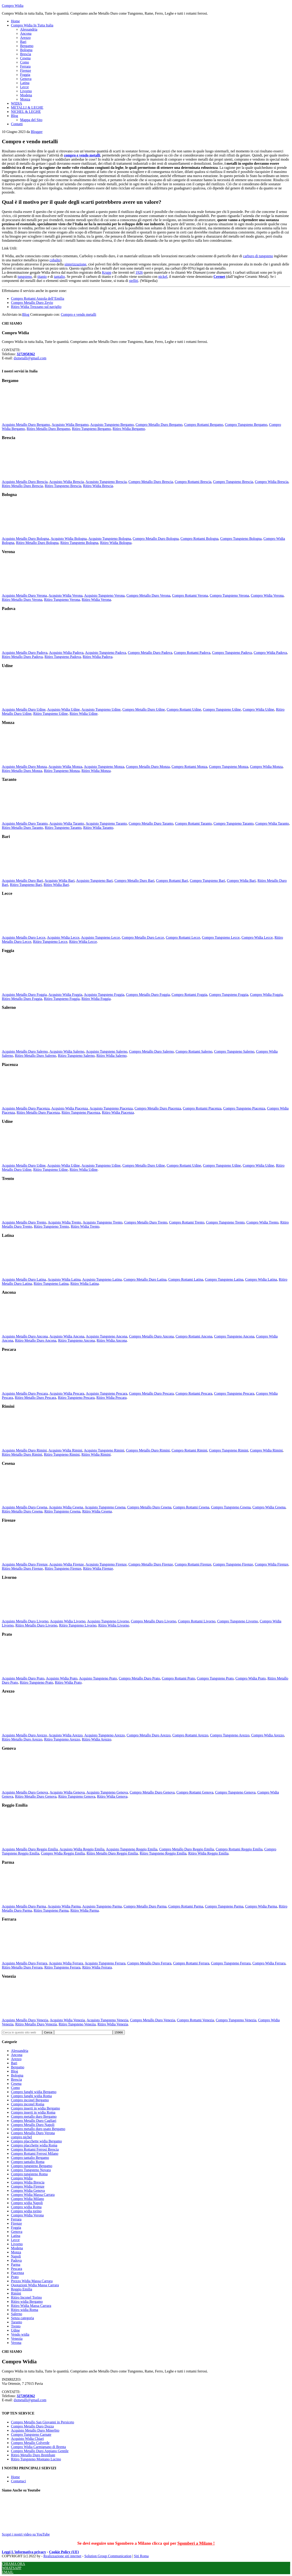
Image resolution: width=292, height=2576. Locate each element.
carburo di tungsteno (258, 256)
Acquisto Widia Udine (63, 709)
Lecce (15, 2240)
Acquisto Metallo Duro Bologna (25, 539)
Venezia (17, 2338)
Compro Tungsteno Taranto (233, 823)
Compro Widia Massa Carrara (33, 2195)
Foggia (16, 2227)
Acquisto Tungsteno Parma (102, 1906)
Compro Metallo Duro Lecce (143, 937)
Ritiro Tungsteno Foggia (61, 999)
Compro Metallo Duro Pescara (151, 1393)
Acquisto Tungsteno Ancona (106, 1336)
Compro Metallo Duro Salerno (151, 1051)
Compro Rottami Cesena (191, 1507)
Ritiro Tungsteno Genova (76, 1796)
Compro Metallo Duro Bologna (156, 539)
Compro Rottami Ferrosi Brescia (35, 2149)
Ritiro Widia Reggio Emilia (208, 1853)
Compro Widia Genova (28, 2190)
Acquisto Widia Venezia (67, 2020)
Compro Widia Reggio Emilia (63, 1853)
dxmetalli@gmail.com (30, 358)
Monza (16, 2252)
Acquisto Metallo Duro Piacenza (26, 1108)
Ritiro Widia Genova (112, 1796)
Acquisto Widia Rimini (65, 1450)
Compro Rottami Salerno (194, 1051)
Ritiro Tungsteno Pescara (76, 1397)
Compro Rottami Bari (172, 881)
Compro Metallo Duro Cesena (149, 1507)
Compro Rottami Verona (190, 595)
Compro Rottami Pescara (194, 1393)
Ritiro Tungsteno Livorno (77, 1625)
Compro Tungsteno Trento (225, 1222)
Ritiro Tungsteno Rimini (61, 1454)
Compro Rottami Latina (185, 1279)
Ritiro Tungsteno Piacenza (81, 1112)
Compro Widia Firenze (271, 1564)
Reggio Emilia (21, 2289)
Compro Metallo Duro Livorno (153, 1621)
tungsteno (25, 276)
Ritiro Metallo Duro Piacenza (38, 1112)
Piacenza (17, 2273)
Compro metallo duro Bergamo (34, 2116)
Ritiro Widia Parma (84, 1910)
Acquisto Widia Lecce (63, 937)
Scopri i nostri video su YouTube (36, 2532)
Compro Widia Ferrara (268, 1963)
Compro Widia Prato (250, 1678)
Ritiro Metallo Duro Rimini (22, 1454)
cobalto (55, 260)
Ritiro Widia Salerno (111, 1055)
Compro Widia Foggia (266, 994)
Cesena (16, 2084)
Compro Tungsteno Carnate (31, 2434)
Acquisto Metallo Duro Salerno (25, 1051)
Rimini (16, 2293)
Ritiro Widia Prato (68, 1682)
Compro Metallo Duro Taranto (151, 823)
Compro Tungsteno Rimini (228, 1450)
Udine (15, 2330)
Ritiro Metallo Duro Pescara (35, 1397)
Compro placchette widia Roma (34, 2145)
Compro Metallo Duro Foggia (148, 994)
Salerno (16, 2314)
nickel (162, 276)
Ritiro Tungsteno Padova (62, 657)
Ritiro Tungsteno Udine (50, 714)
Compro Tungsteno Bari (207, 881)
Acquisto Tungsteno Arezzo (104, 1735)
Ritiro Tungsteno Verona (62, 600)
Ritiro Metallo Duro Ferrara (22, 1967)
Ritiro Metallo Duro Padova (22, 657)
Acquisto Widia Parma (64, 1906)
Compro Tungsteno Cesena (230, 1507)
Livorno (17, 2244)
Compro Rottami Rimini (189, 1450)
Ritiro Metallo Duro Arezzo (22, 1739)
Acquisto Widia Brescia (66, 482)
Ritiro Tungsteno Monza (61, 771)
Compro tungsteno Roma (29, 2174)
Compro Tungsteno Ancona (234, 1336)
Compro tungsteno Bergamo (31, 2166)
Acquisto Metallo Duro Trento (24, 1222)
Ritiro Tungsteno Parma (51, 1910)
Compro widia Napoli (27, 2203)
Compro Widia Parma (261, 1906)
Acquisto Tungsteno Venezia (107, 2020)
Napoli (16, 2256)
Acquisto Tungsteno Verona (104, 595)
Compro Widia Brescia (271, 482)
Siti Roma (141, 2556)
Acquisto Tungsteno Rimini (104, 1450)
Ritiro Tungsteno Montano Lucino (36, 2459)
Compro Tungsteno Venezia (236, 2020)
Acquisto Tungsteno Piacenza (111, 1108)
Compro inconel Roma (27, 2104)
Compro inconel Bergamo (30, 2100)
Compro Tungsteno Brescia (233, 482)
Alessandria (19, 2051)
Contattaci (18, 2481)
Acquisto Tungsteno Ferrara (105, 1963)
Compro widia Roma (26, 2207)
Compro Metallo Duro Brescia (150, 482)
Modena (17, 2248)
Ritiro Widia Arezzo (96, 1739)
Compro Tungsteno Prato (215, 1678)
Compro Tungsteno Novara (31, 2170)
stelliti (133, 281)
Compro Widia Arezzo (267, 1735)
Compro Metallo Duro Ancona (151, 1336)
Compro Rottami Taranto (193, 823)
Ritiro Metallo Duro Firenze (22, 1568)
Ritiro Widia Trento (85, 1226)
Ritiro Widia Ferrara (97, 1967)
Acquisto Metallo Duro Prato (23, 1678)
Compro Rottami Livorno (196, 1621)
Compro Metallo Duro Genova (152, 1792)
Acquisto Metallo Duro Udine (24, 709)
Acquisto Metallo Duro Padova (24, 653)
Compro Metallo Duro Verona (148, 595)
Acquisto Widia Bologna (69, 539)
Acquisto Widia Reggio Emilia (81, 1849)
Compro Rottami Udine (184, 709)
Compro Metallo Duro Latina (145, 1279)
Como (15, 2088)
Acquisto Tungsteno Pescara (106, 1393)
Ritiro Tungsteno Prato (36, 1682)
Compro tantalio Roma (27, 2162)
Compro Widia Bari (241, 881)
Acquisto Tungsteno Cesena (105, 1507)
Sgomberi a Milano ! (196, 2543)
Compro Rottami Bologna (199, 539)
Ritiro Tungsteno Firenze (63, 1568)
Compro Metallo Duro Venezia (152, 2020)
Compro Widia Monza (266, 767)
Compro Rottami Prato (178, 1678)
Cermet (219, 276)
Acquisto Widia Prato (61, 1678)
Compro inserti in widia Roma (33, 2112)
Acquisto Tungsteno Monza (104, 767)
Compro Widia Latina (261, 1279)
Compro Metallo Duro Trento (145, 1222)
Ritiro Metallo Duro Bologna (37, 543)
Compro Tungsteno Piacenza (244, 1108)
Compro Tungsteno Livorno (237, 1621)
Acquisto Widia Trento (64, 1222)
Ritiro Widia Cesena (97, 1511)
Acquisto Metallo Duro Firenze (24, 1564)
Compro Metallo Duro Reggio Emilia (186, 1849)
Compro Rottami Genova (194, 1792)
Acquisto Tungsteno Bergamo (112, 425)
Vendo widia (20, 2334)
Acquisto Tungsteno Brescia (106, 482)
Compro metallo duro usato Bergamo (38, 2129)
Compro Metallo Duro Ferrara (149, 1963)
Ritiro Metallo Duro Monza (22, 771)
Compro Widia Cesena (269, 1507)
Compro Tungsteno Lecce (221, 937)
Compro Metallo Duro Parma (145, 1906)
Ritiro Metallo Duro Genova (36, 1796)
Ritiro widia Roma (24, 2310)
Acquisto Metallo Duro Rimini (24, 1450)
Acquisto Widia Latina (64, 1279)
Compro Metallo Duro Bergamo (159, 425)
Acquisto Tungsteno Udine (101, 709)
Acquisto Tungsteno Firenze (106, 1564)
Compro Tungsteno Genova (235, 1792)
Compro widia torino (26, 2211)
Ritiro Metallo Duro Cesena (22, 1511)
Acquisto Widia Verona (66, 595)
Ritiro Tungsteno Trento (51, 1226)
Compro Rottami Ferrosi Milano (34, 2153)
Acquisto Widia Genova (67, 1792)
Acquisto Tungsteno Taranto (106, 823)
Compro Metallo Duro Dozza (32, 2426)
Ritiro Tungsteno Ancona (76, 1340)
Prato (15, 2277)
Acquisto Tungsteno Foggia (104, 994)
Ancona (16, 2055)
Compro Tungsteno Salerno (234, 1051)
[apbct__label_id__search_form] (83, 2032)
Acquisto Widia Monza (65, 767)
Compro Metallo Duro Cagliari (33, 2121)
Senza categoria (22, 2318)
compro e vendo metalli (82, 155)
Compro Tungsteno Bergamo (246, 425)
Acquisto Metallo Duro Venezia (25, 2020)
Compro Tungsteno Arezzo (229, 1735)
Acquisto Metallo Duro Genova (25, 1792)
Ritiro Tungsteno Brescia (63, 486)
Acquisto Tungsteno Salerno (106, 1051)
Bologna (17, 2075)
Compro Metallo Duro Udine (143, 709)
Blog (25, 314)
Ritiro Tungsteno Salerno (76, 1055)
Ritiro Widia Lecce (83, 941)
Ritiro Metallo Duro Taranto (22, 828)
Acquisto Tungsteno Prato (98, 1678)
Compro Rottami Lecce (183, 937)
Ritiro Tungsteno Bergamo (91, 429)
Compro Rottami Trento (186, 1222)
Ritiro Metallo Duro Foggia (22, 999)
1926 (139, 272)
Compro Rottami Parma (185, 1906)
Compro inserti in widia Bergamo (35, 2108)
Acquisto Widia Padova (66, 653)
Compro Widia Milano (27, 2199)
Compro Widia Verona (267, 595)
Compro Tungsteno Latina (224, 1279)
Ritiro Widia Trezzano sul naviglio (36, 307)
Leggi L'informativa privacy (24, 2552)
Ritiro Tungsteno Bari (26, 885)
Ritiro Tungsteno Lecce (50, 941)
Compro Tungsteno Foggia (228, 994)
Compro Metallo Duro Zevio (32, 303)
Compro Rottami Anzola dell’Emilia (37, 298)
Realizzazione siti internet (62, 2556)
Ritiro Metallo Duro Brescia (22, 486)
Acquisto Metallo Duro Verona (24, 595)
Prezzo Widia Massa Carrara (32, 2281)
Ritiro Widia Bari (56, 885)
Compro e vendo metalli (78, 314)
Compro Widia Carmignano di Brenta (38, 2447)
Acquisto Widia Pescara (66, 1393)
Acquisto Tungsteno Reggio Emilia (131, 1849)
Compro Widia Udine (258, 709)
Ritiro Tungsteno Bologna (79, 543)
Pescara (16, 2269)
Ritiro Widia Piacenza (118, 1112)
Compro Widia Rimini (266, 1450)
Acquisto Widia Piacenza (69, 1108)
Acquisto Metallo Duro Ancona (25, 1336)
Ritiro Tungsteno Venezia (77, 2024)
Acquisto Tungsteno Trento (102, 1222)
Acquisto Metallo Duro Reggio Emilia (30, 1849)
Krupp (106, 272)
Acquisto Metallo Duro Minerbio (35, 2430)
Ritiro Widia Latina (84, 1283)
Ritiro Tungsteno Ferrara (62, 1967)
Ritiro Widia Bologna (116, 543)
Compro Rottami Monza (189, 767)
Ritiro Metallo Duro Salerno (35, 1055)
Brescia (16, 2079)
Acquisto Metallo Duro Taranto (25, 823)
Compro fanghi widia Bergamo (33, 2092)
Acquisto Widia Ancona (66, 1336)
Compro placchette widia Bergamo (36, 2141)
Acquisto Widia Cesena (66, 1507)
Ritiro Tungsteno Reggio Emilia (163, 1853)
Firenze (16, 2223)
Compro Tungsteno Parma (224, 1906)
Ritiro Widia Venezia (112, 2024)
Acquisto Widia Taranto (66, 823)
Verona (16, 2343)
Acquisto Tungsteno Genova (107, 1792)
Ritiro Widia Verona (96, 600)
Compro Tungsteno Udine (222, 709)
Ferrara (16, 2219)
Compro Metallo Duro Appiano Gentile (39, 2451)
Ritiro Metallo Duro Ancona (35, 1340)
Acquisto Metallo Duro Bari (22, 881)
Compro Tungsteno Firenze (233, 1564)
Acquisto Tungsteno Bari (94, 881)
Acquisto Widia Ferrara (66, 1963)
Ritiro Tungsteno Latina (51, 1283)
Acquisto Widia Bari (59, 881)
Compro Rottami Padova (192, 653)
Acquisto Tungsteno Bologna (109, 539)
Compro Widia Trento (262, 1222)
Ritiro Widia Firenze (98, 1568)
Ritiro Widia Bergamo (129, 429)
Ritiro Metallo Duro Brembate (33, 2455)
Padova (16, 2260)
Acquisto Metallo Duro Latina (24, 1279)
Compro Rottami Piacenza (202, 1108)
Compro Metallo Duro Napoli (33, 2125)
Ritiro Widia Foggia (96, 999)
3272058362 (26, 354)
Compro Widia (12, 6)
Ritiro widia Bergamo (27, 2301)
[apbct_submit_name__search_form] (119, 2032)
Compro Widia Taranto (272, 823)
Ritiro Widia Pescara (111, 1397)
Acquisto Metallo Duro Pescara (25, 1393)
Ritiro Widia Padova (97, 657)
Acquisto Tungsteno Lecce (100, 937)
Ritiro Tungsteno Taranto (63, 828)
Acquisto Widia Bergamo (70, 425)
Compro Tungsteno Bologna (240, 539)
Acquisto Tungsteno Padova (105, 653)
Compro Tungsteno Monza (228, 767)
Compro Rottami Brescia (193, 482)
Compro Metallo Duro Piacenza (158, 1108)
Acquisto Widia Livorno (67, 1621)
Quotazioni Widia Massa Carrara (35, 2285)
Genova (16, 2232)
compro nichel (21, 2137)
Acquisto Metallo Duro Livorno (25, 1621)
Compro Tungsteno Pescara (234, 1393)
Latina (15, 2236)
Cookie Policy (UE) (64, 2552)
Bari (14, 2063)
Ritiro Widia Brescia (98, 486)
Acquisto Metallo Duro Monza (24, 767)
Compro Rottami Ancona (194, 1336)
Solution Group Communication (107, 2556)
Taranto (16, 2322)
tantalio (59, 276)
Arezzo (16, 2059)
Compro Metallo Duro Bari (134, 881)
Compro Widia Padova (270, 653)
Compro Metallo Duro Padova (150, 653)
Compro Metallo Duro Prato (139, 1678)
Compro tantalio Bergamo (30, 2158)
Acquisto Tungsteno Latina (102, 1279)
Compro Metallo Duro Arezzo (148, 1735)
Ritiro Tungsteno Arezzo (62, 1739)
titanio (42, 276)
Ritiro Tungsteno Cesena (62, 1511)
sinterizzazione (75, 264)
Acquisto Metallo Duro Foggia (24, 994)
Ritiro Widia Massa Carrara (31, 2306)
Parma (15, 2264)
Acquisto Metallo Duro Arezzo (24, 1735)
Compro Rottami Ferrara (191, 1963)
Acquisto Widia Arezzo (66, 1735)
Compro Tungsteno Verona (229, 595)
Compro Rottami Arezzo (190, 1735)
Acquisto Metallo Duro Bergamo (26, 425)
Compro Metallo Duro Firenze (150, 1564)
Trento (16, 2326)
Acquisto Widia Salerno (66, 1051)
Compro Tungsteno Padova (232, 653)
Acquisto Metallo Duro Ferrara (24, 1963)
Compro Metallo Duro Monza (148, 767)
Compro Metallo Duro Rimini (148, 1450)
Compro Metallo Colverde (30, 2443)
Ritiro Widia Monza (96, 771)
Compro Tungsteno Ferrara (230, 1963)
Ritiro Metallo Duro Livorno (36, 1625)
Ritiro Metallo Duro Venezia (36, 2024)
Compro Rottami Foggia (189, 994)
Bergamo (17, 2067)
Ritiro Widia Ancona (112, 1340)
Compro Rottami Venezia (195, 2020)
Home (15, 2477)
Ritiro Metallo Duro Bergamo (48, 429)
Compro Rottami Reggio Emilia (239, 1849)
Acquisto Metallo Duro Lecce (23, 937)
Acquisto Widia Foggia (65, 994)
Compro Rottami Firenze (193, 1564)
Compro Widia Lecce (257, 937)
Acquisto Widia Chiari (27, 2439)
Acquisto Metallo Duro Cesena (24, 1507)
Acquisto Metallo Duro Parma (24, 1906)
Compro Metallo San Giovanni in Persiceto (42, 2422)
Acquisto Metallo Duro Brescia (24, 482)
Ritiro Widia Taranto (98, 828)
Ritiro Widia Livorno (113, 1625)
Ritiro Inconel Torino (26, 2297)
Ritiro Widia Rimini (96, 1454)
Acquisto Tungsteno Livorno (108, 1621)
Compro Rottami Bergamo (203, 425)
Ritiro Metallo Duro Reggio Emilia (112, 1853)
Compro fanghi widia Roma (31, 2096)
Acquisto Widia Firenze (66, 1564)
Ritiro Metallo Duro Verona (22, 600)
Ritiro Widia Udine (84, 714)
